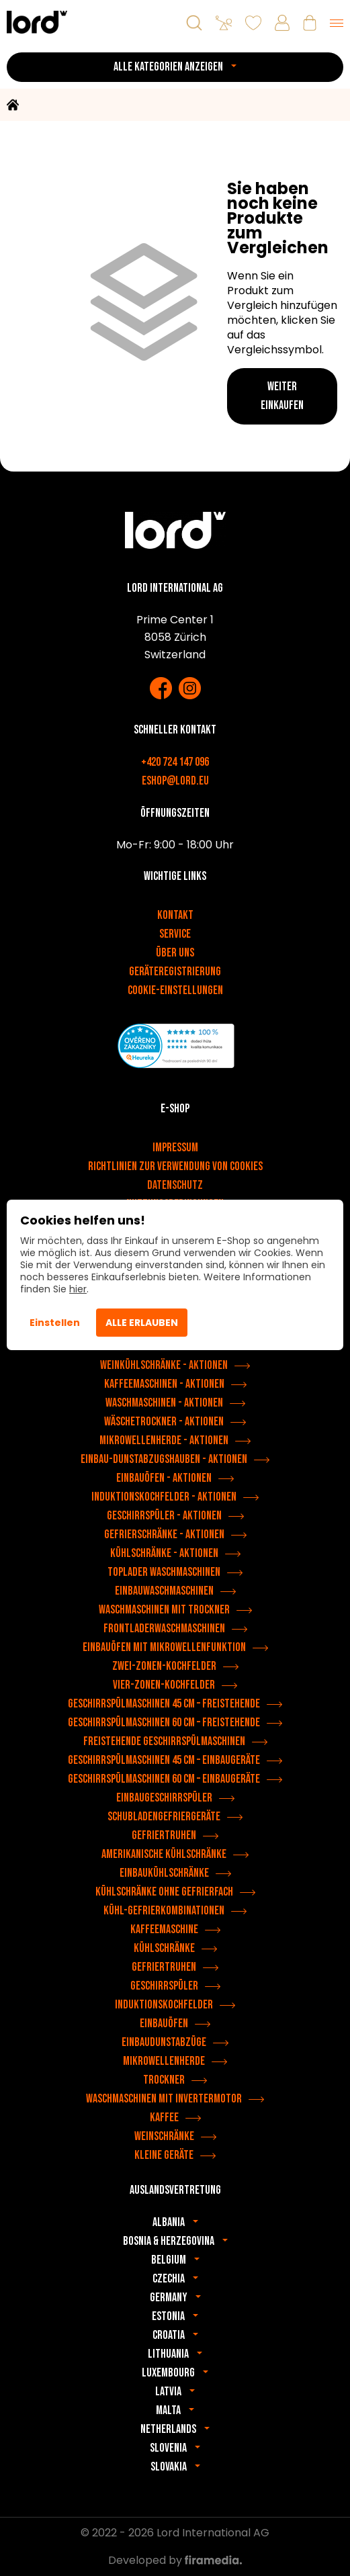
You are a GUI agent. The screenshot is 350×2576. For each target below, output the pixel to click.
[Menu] (336, 23)
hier (78, 1289)
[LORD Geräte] (37, 22)
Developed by (175, 2560)
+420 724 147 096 (175, 762)
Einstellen (55, 1322)
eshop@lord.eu (175, 781)
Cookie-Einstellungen (175, 990)
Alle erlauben (141, 1322)
